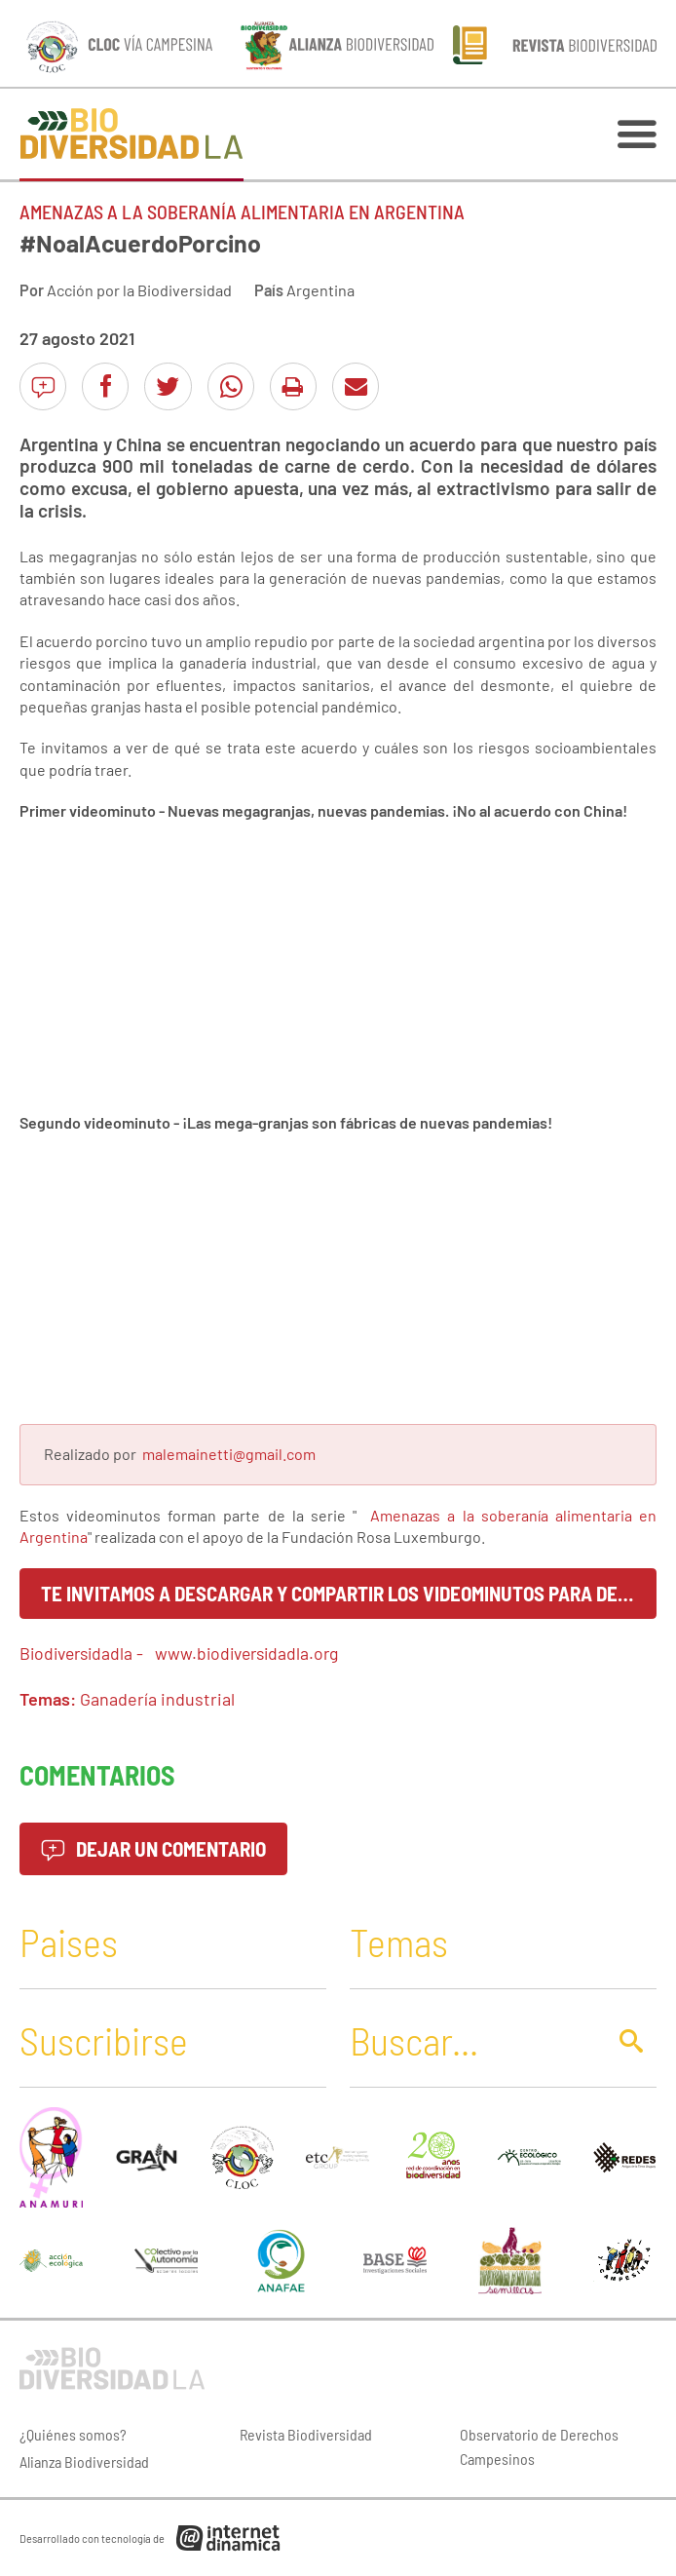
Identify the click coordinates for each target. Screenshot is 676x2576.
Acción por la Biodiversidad (139, 290)
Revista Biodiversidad (306, 2434)
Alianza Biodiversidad (84, 2461)
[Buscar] (472, 2040)
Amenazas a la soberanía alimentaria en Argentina (242, 211)
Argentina (320, 290)
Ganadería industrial (157, 1699)
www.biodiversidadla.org (246, 1653)
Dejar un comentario (153, 1848)
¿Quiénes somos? (73, 2434)
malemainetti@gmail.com (229, 1453)
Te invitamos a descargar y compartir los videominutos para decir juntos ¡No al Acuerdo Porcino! (349, 1593)
